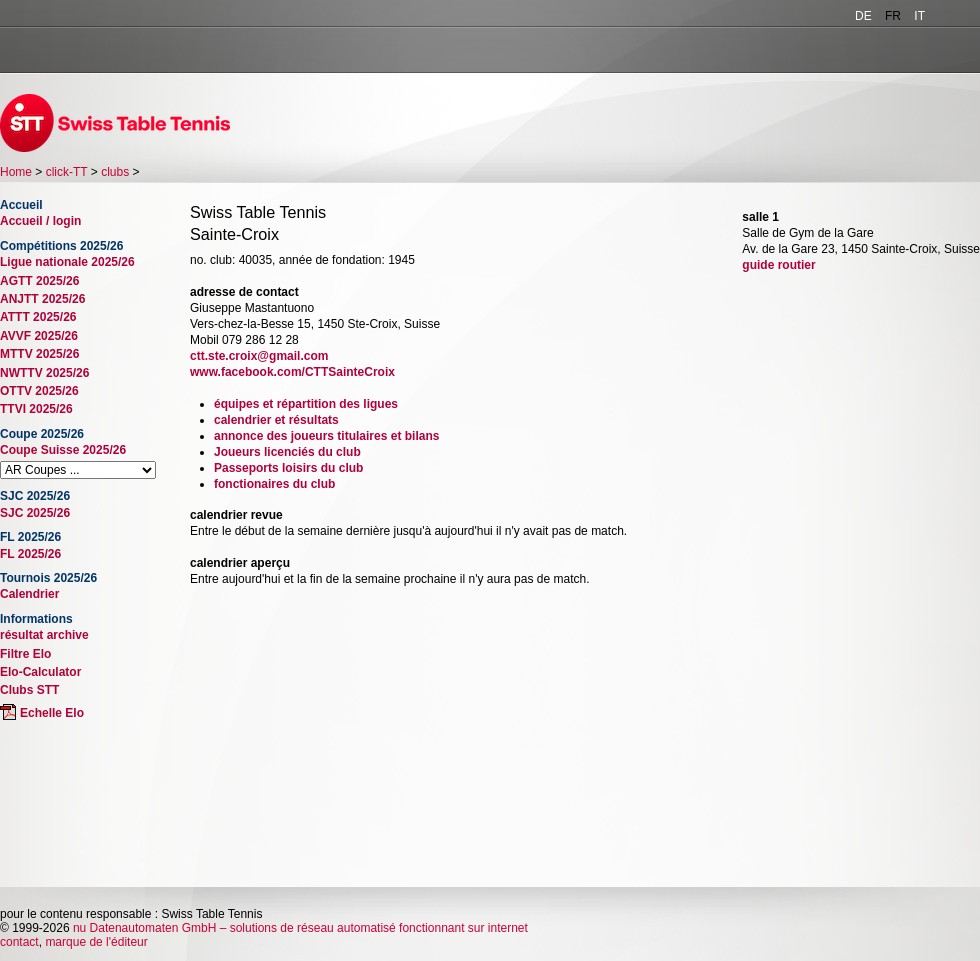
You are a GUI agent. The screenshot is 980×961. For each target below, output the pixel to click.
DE (863, 16)
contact (19, 942)
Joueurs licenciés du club (287, 452)
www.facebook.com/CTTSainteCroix (292, 372)
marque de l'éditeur (96, 942)
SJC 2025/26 (35, 513)
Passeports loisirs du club (288, 468)
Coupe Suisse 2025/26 (63, 450)
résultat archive (44, 635)
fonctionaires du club (274, 484)
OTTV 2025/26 (39, 391)
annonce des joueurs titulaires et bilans (326, 436)
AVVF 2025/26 (39, 336)
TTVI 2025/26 (36, 409)
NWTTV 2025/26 (44, 373)
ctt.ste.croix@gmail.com (259, 356)
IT (919, 16)
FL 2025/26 (30, 554)
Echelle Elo (52, 713)
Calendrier (29, 594)
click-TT (67, 172)
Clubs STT (29, 690)
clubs (115, 172)
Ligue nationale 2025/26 (67, 262)
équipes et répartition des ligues (306, 404)
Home (16, 172)
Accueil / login (40, 221)
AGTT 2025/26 (39, 281)
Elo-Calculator (40, 672)
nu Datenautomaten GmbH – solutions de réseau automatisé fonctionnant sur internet (300, 928)
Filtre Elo (25, 654)
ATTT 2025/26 (38, 317)
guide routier (778, 265)
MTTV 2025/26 (39, 354)
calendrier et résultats (276, 420)
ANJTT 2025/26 (42, 299)
